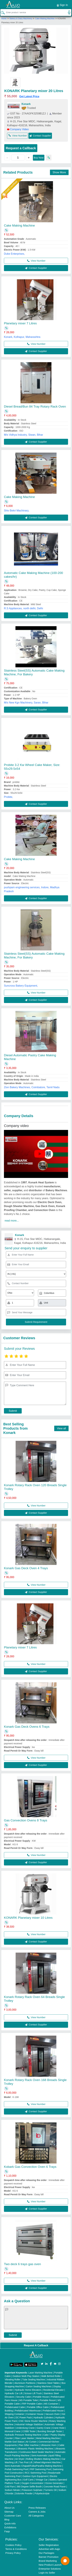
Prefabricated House (53, 2410)
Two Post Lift (25, 2462)
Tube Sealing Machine (33, 2379)
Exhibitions (10, 2527)
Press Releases (37, 2507)
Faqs (7, 2531)
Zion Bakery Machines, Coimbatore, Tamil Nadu (32, 1087)
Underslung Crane (25, 2428)
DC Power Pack (23, 2417)
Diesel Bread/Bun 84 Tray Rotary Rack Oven (35, 406)
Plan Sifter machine (29, 2445)
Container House (34, 2414)
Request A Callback (36, 2345)
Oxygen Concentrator (32, 2483)
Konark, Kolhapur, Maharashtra (22, 337)
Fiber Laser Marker (24, 2438)
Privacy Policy (13, 2553)
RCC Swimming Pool (35, 2472)
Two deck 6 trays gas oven (22, 2264)
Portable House (41, 2396)
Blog (6, 2519)
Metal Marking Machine (48, 2438)
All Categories (36, 2515)
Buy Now (39, 157)
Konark (26, 104)
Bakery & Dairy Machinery (21, 18)
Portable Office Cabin (38, 2407)
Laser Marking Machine (40, 2372)
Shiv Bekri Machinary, (16, 510)
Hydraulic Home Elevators (28, 2390)
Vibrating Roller (12, 2379)
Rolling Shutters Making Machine (43, 2459)
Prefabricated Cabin (15, 2407)
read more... (12, 1220)
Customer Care (12, 2515)
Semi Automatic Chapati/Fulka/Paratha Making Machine (33, 2466)
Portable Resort (48, 2400)
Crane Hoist (58, 2428)
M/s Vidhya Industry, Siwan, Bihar (23, 434)
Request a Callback (21, 148)
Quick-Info (9, 2523)
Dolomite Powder (24, 2493)
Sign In (62, 5)
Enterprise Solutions (50, 2568)
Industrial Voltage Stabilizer (29, 2424)
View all (61, 1428)
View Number (18, 135)
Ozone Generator (54, 2483)
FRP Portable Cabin (32, 2403)
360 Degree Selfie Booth (29, 2486)
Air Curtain (31, 2441)
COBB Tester (29, 2431)
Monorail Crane (12, 2431)
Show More (59, 172)
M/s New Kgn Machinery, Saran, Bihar (26, 702)
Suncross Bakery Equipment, (21, 985)
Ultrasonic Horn (48, 2445)
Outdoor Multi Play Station (25, 2376)
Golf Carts (28, 2479)
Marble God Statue (14, 2441)
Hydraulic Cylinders (44, 2417)
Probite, (8, 797)
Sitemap (8, 2511)
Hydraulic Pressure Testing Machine (23, 2434)
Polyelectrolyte (42, 2493)
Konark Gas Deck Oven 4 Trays (26, 1568)
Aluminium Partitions (24, 2383)
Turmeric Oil (50, 2490)
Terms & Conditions (16, 2549)
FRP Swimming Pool (40, 2469)
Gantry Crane (43, 2428)
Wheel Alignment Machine (47, 2462)
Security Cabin (23, 2396)
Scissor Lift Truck (33, 2393)
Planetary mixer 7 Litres (20, 323)
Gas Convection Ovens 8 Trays (25, 1820)
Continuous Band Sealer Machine (36, 2452)
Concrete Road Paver (55, 2486)
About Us (9, 2507)
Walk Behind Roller (51, 2376)
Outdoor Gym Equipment (35, 2476)
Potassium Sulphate (32, 2490)
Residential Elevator (53, 2390)
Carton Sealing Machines (38, 2386)
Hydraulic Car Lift (13, 2393)
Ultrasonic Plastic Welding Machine (35, 2448)
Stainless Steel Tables (48, 2383)
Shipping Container (14, 2414)
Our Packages (46, 2553)
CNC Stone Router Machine (33, 2421)
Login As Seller (47, 2572)
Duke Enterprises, (14, 253)
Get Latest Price (29, 96)
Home (4, 18)
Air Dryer (19, 2459)
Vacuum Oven (52, 2414)
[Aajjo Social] (42, 2363)
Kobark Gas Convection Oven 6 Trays (30, 2166)
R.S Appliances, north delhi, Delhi (23, 608)
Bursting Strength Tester (49, 2431)
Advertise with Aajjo (49, 2549)
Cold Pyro (10, 2486)
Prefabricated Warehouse (28, 2410)
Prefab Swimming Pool (16, 2469)
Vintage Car (42, 2479)
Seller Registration (49, 2545)
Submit (13, 1410)
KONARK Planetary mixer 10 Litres (28, 1917)
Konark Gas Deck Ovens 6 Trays (26, 1726)
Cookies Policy (13, 2545)
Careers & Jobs (36, 2511)
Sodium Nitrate (12, 2490)
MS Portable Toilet (28, 2400)
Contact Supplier (40, 135)
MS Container (51, 2403)
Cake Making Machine (45, 18)
